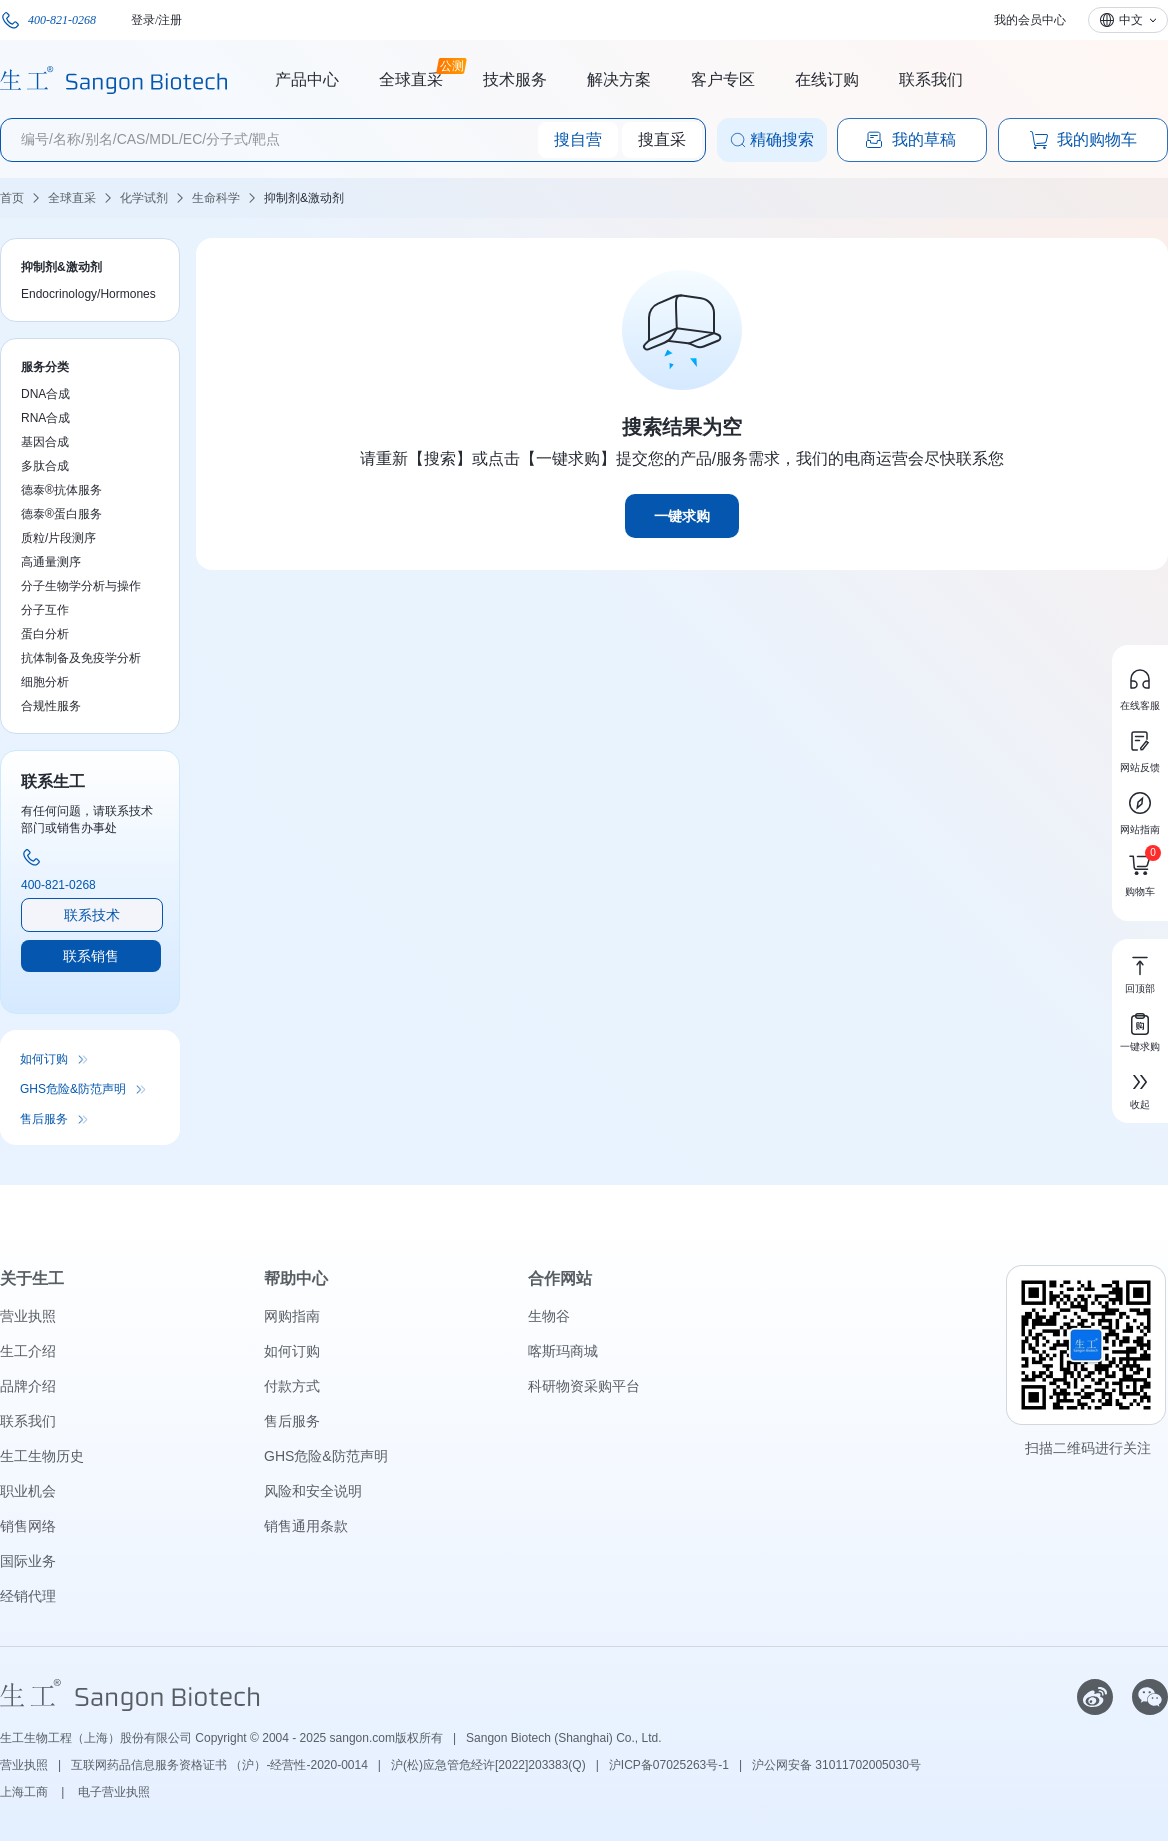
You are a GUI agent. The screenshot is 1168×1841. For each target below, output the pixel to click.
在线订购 (827, 79)
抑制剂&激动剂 (304, 198)
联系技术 (92, 915)
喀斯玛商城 (563, 1351)
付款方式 (292, 1386)
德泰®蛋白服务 (61, 514)
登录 (143, 20)
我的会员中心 (1030, 20)
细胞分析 (45, 682)
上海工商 (25, 1792)
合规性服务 (51, 706)
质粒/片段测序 (58, 538)
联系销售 (91, 956)
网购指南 (292, 1316)
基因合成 (45, 442)
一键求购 (682, 516)
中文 (1131, 20)
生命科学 (216, 198)
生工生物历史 (42, 1456)
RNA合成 (45, 418)
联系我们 (931, 79)
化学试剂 (144, 198)
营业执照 (28, 1316)
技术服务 (515, 79)
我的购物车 (1083, 140)
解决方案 (619, 79)
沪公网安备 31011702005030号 (836, 1765)
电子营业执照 (114, 1792)
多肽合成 (45, 466)
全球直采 (411, 77)
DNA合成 (45, 394)
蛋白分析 (45, 634)
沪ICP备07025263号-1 (669, 1765)
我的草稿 (910, 140)
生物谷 (549, 1316)
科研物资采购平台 (584, 1386)
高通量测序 (51, 562)
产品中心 (307, 79)
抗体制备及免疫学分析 (81, 658)
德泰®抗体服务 (61, 490)
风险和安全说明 (313, 1491)
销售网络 (28, 1526)
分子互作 (45, 610)
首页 (12, 198)
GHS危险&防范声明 (73, 1089)
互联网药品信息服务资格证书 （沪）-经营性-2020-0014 (219, 1765)
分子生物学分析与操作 (81, 586)
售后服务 (44, 1119)
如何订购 (44, 1059)
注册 (170, 20)
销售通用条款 (306, 1526)
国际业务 (28, 1561)
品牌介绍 (28, 1386)
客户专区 (723, 79)
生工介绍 (28, 1351)
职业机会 (28, 1491)
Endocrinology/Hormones (88, 294)
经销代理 (28, 1596)
